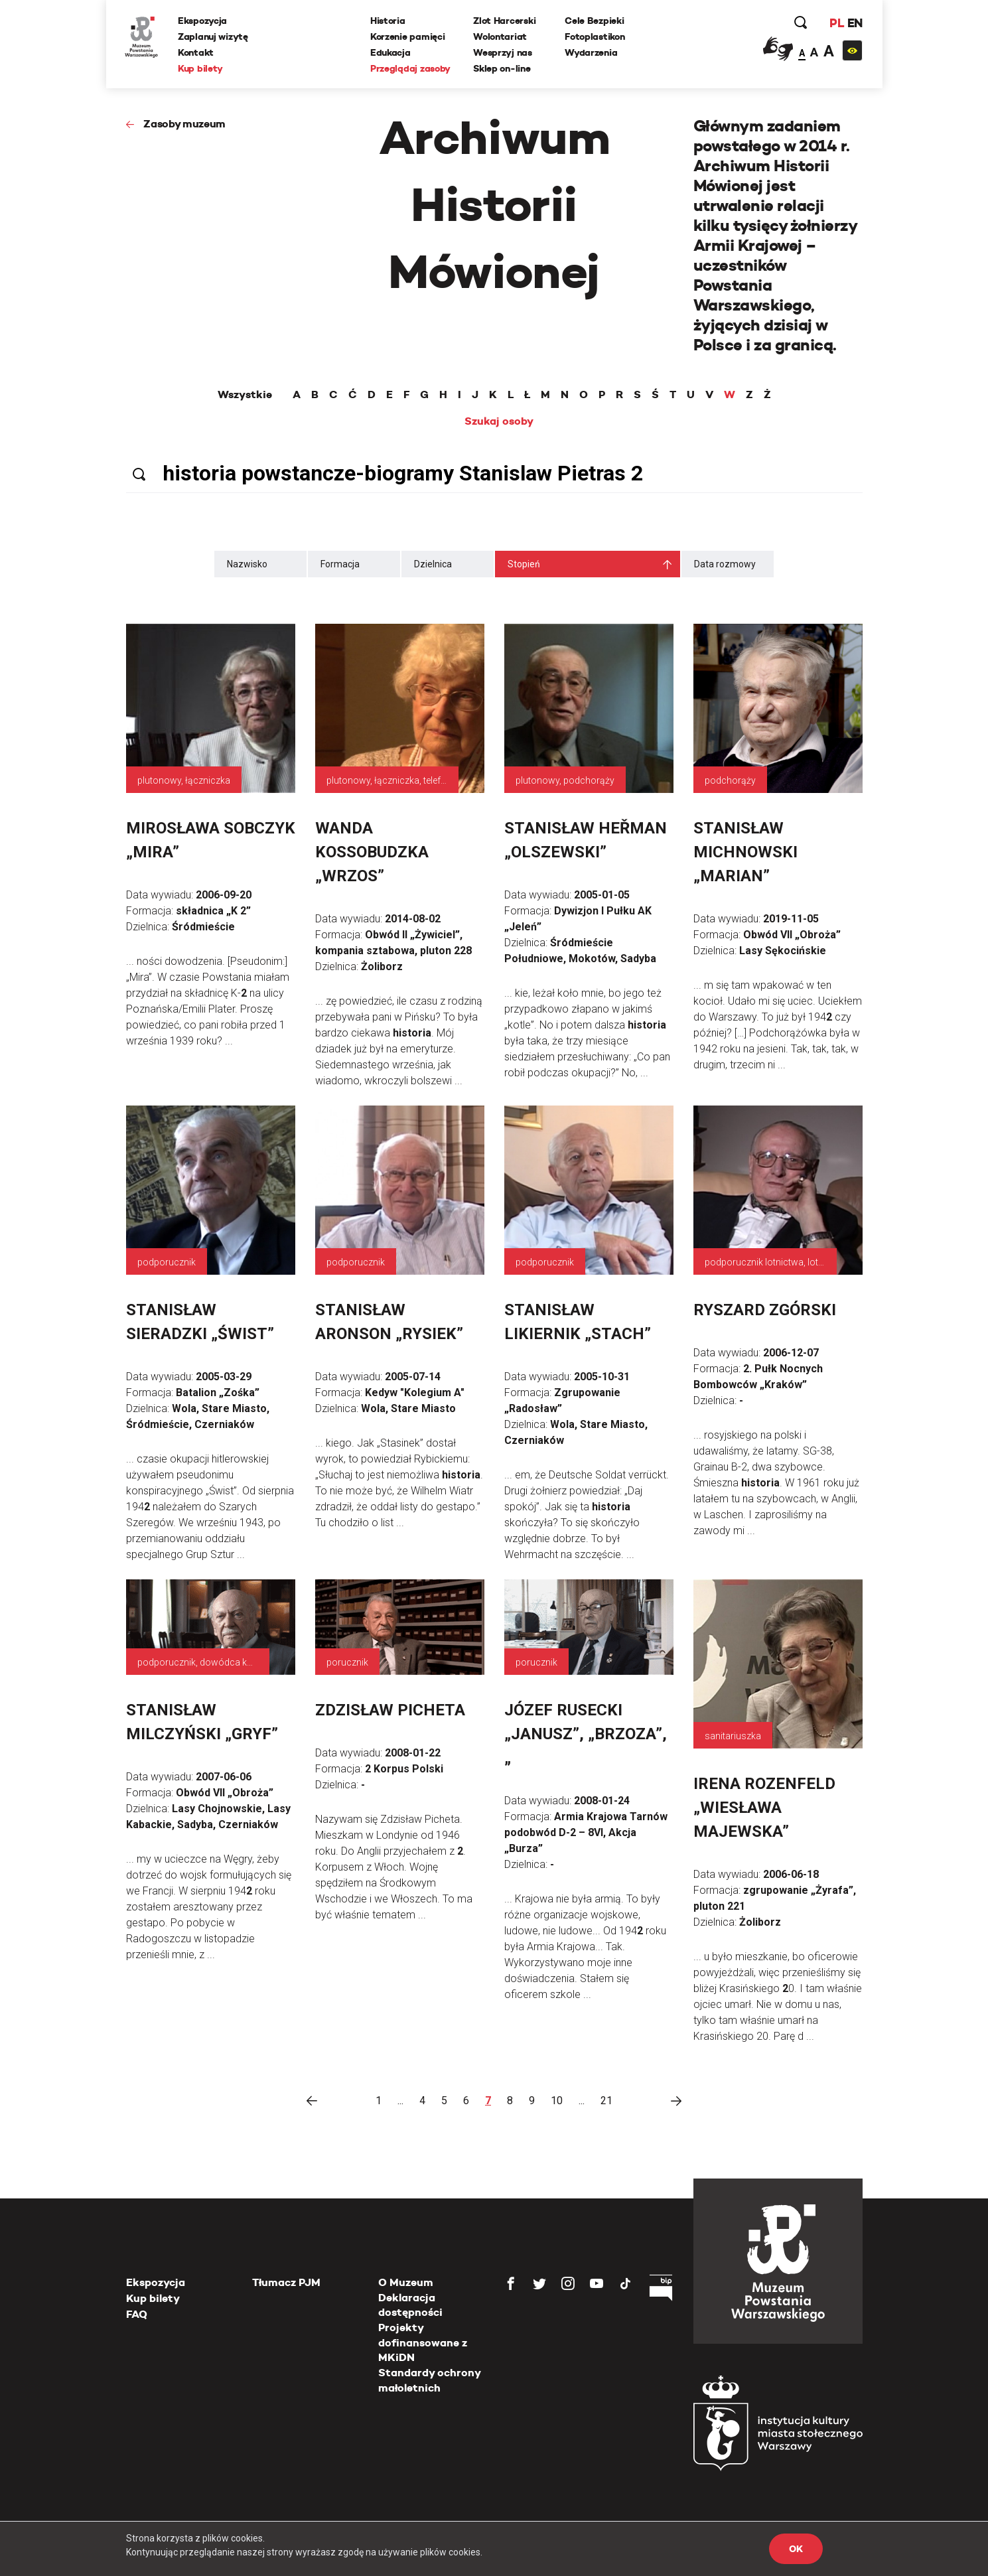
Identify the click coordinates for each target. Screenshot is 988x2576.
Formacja (340, 564)
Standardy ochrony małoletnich (429, 2380)
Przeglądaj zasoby (411, 68)
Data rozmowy (725, 564)
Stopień (524, 564)
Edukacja (391, 52)
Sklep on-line (502, 68)
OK (795, 2549)
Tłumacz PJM (286, 2282)
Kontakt (197, 52)
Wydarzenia (591, 52)
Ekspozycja (203, 21)
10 (557, 2100)
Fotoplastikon (595, 36)
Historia (388, 21)
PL (836, 23)
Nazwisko (247, 564)
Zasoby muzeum (184, 124)
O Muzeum (405, 2282)
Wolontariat (501, 36)
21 (606, 2100)
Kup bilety (201, 68)
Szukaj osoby (498, 421)
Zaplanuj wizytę (214, 36)
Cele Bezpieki (594, 21)
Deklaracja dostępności (410, 2305)
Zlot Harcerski (505, 21)
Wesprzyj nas (503, 52)
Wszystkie (245, 395)
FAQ (136, 2314)
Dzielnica (433, 564)
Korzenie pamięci (408, 36)
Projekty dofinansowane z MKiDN (422, 2342)
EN (853, 23)
